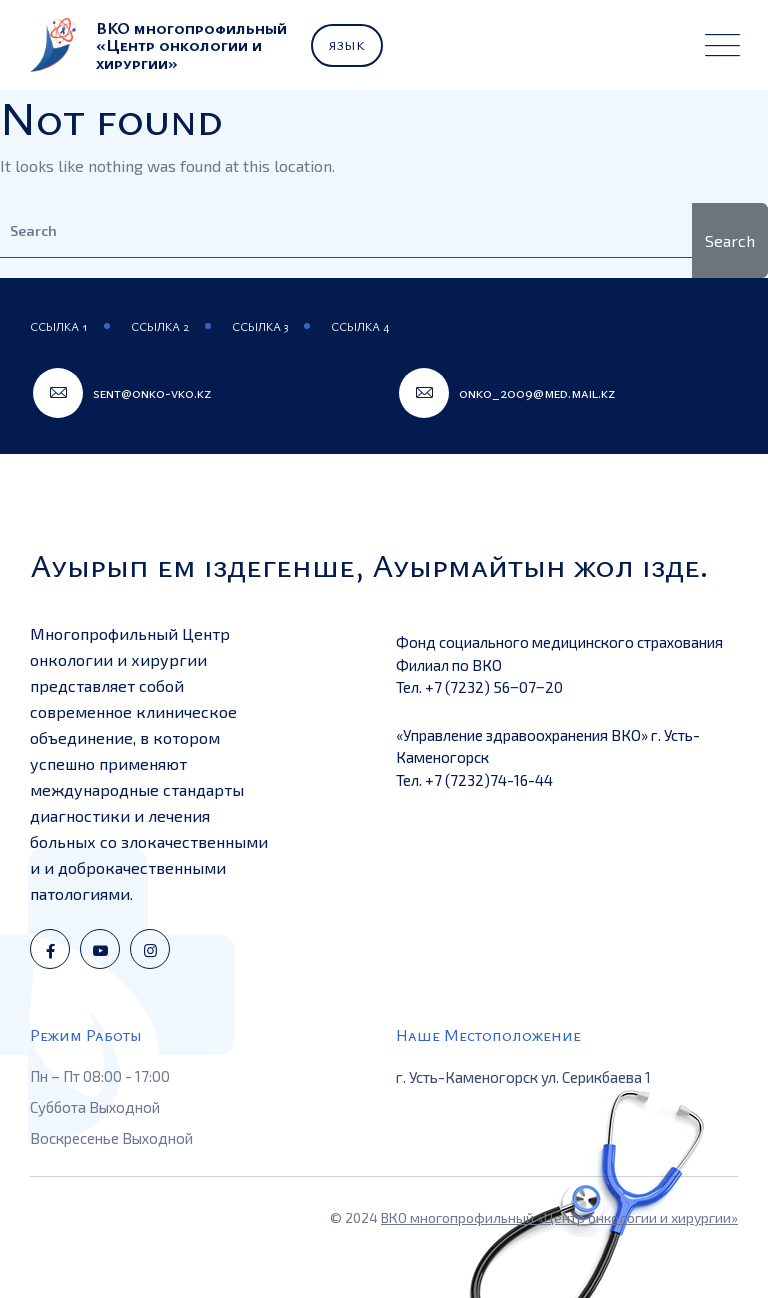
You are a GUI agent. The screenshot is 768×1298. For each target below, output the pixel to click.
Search (730, 240)
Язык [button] (347, 45)
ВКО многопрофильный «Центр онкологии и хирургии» (559, 1217)
